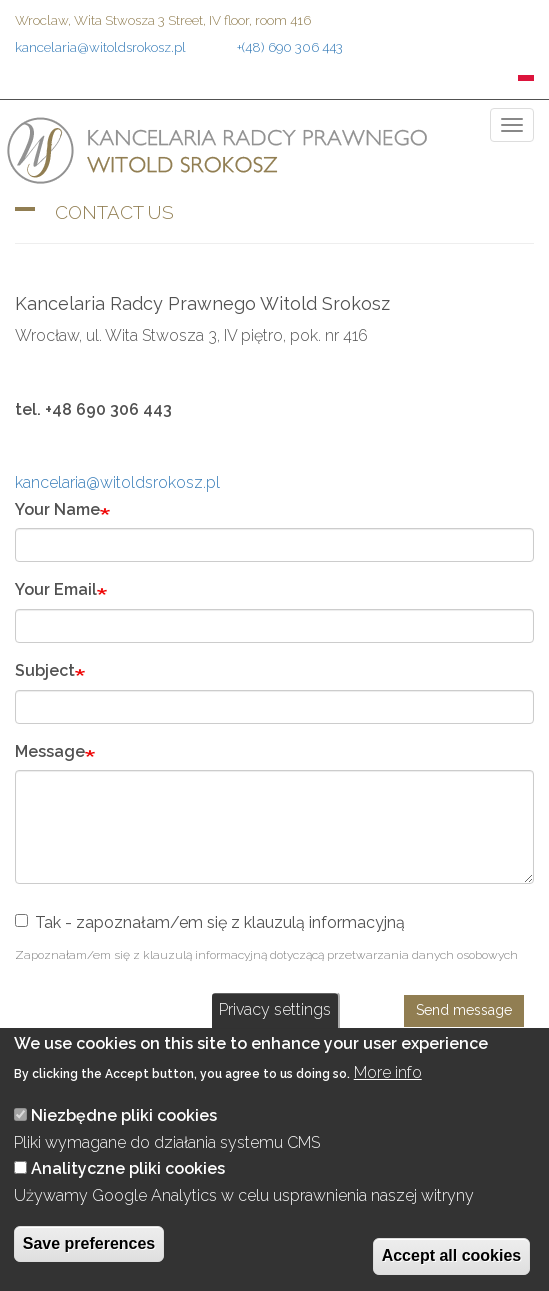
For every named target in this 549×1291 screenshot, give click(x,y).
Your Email (56, 589)
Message (50, 751)
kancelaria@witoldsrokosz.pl (100, 47)
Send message (464, 1010)
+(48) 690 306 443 (290, 47)
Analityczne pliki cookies (128, 1168)
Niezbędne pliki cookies (124, 1115)
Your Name (57, 509)
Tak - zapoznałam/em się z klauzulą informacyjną (210, 922)
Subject (45, 670)
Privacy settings (275, 1009)
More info (388, 1072)
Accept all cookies (452, 1255)
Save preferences (89, 1243)
